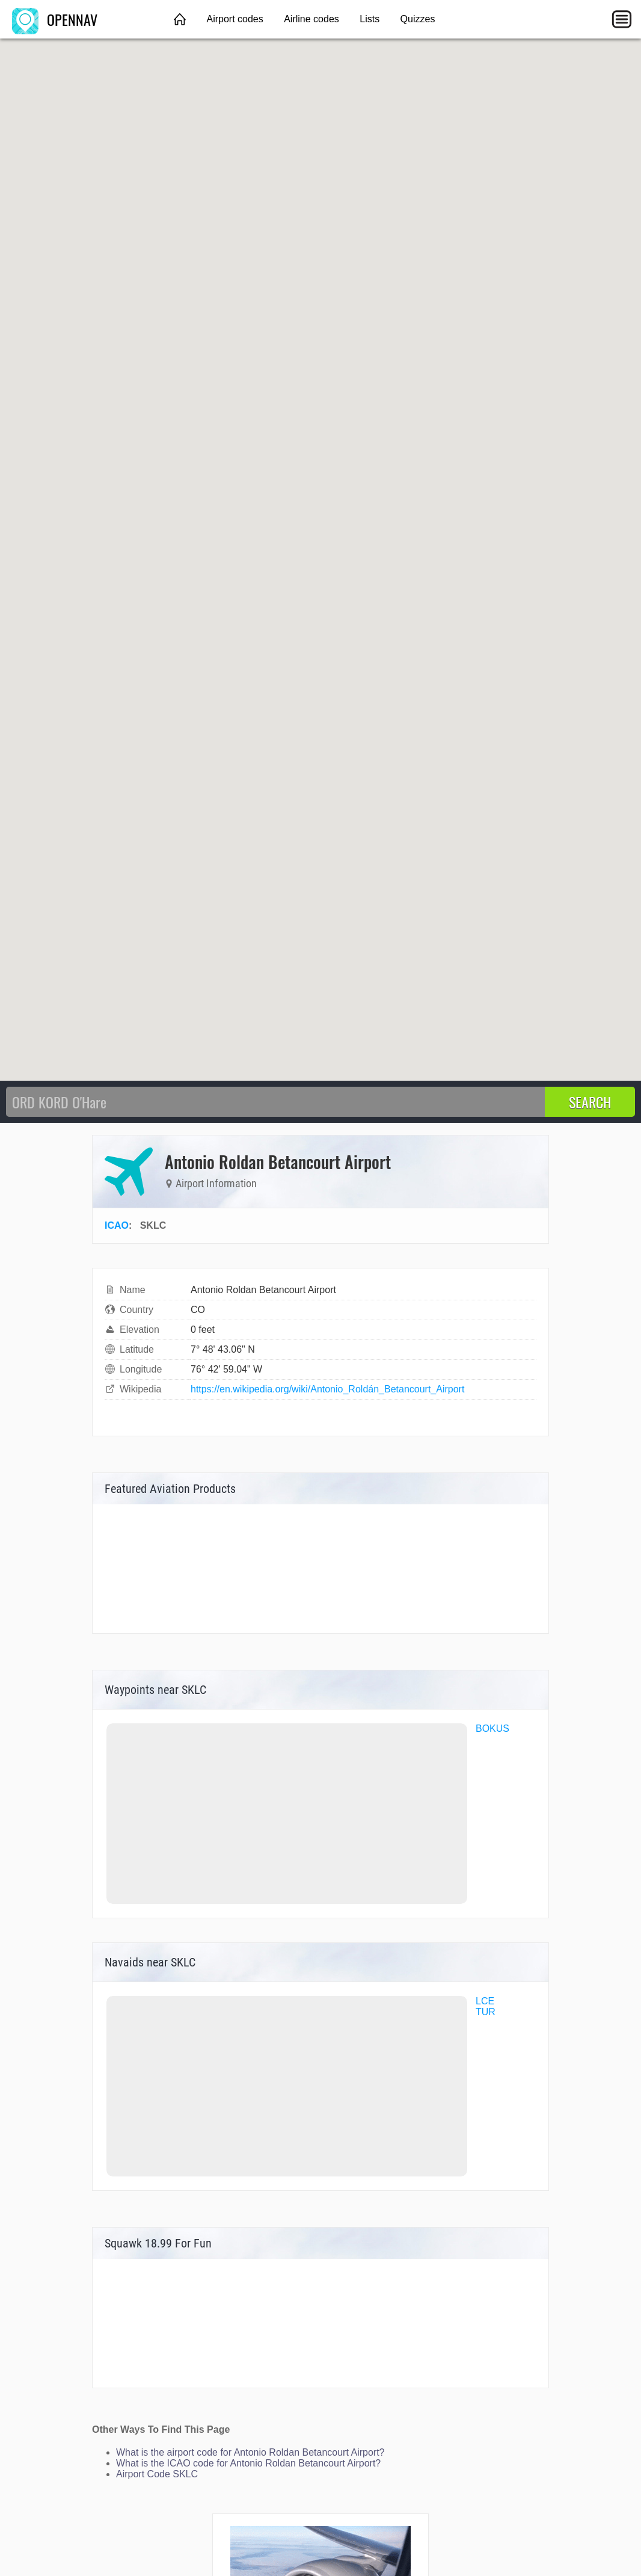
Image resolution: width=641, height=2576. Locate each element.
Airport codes (234, 19)
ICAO (117, 1225)
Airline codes (311, 19)
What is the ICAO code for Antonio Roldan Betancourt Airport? (248, 2463)
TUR (485, 2012)
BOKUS (492, 1728)
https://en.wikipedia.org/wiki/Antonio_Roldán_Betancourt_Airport (327, 1389)
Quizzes (417, 19)
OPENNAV (54, 19)
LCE (485, 2001)
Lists (369, 19)
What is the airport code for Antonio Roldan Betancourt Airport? (250, 2452)
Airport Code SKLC (157, 2474)
